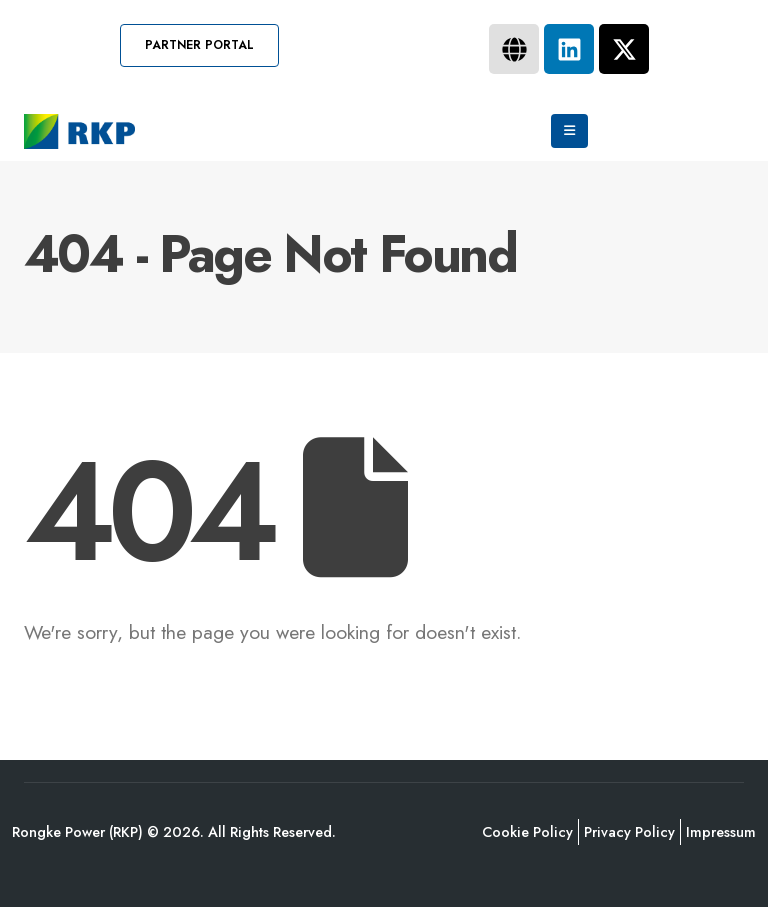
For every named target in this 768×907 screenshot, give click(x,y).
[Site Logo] (79, 131)
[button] (199, 45)
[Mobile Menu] (569, 131)
